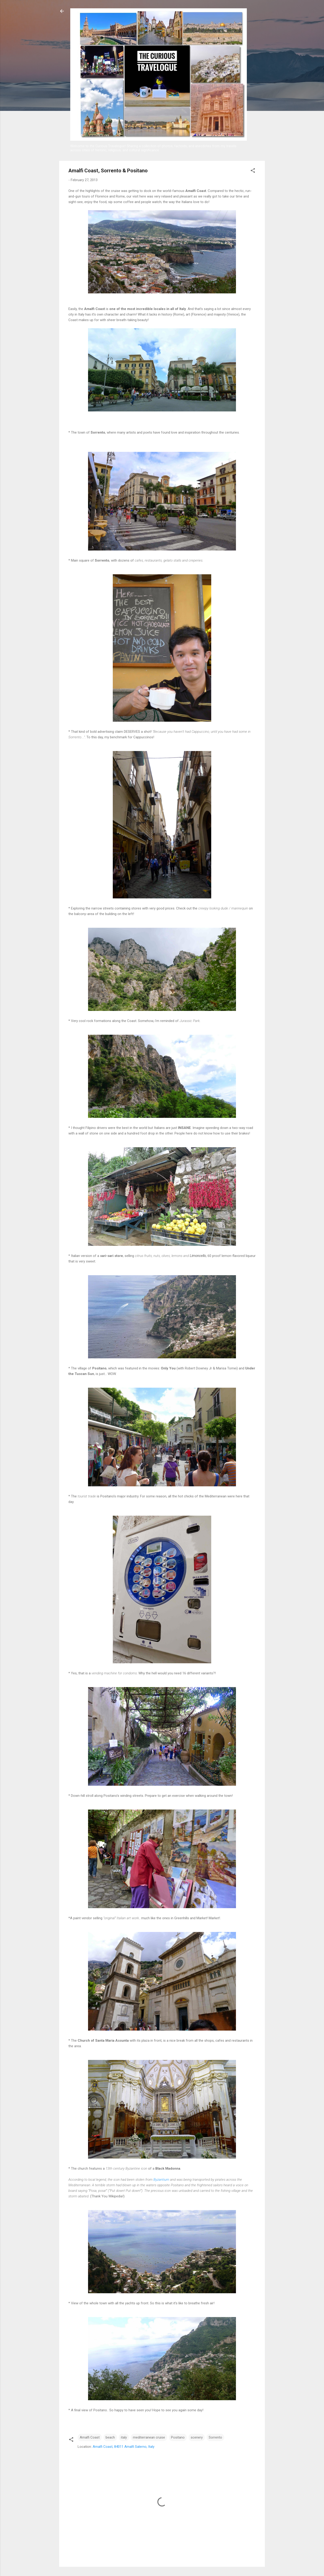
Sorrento (215, 2437)
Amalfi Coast (90, 2437)
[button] (253, 171)
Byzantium (161, 2180)
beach (110, 2437)
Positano (178, 2437)
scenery (197, 2437)
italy (124, 2437)
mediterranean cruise (149, 2437)
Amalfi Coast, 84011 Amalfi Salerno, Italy (123, 2447)
